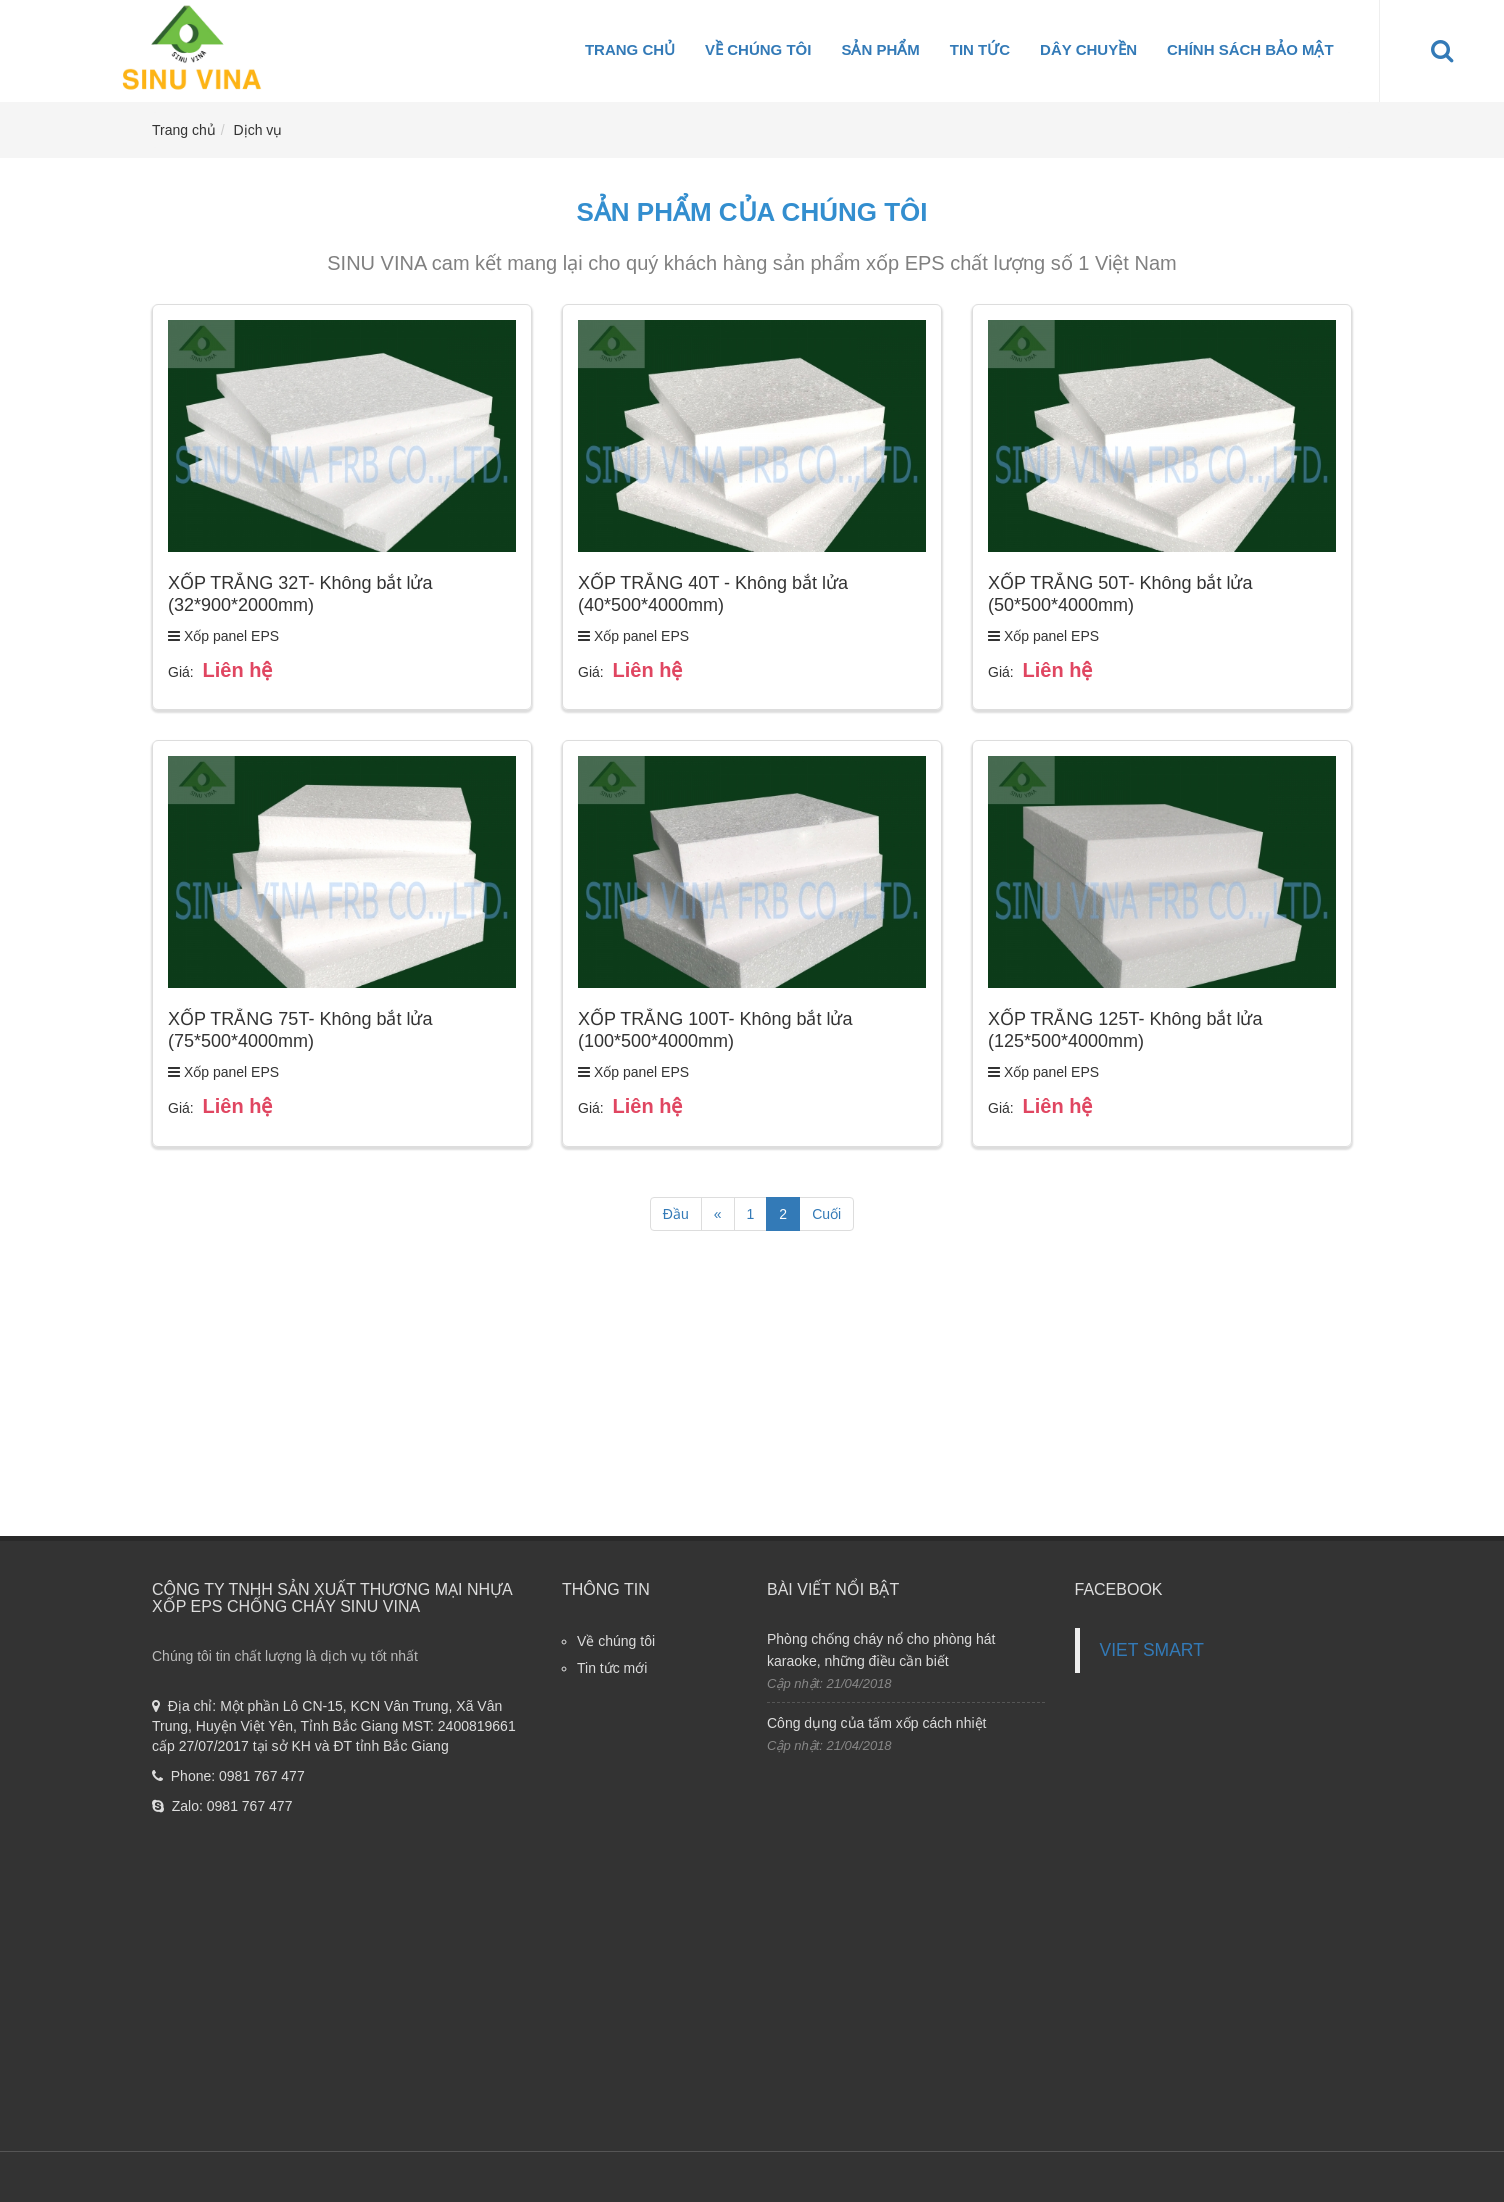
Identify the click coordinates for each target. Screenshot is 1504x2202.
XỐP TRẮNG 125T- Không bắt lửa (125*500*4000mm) (1125, 1030)
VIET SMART (1152, 1650)
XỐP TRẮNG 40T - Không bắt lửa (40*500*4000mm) (713, 594)
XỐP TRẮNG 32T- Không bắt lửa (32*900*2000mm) (300, 594)
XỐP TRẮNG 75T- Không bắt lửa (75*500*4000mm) (300, 1030)
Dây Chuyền (1088, 49)
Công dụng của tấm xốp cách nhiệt (876, 1723)
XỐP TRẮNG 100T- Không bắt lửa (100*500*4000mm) (715, 1030)
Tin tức (980, 49)
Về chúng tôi (758, 49)
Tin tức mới (612, 1668)
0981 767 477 (262, 1776)
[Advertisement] (752, 1396)
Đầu (676, 1214)
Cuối (826, 1214)
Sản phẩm (880, 49)
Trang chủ (630, 49)
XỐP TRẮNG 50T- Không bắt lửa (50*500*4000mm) (1120, 594)
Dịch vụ (258, 130)
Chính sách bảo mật (1250, 49)
